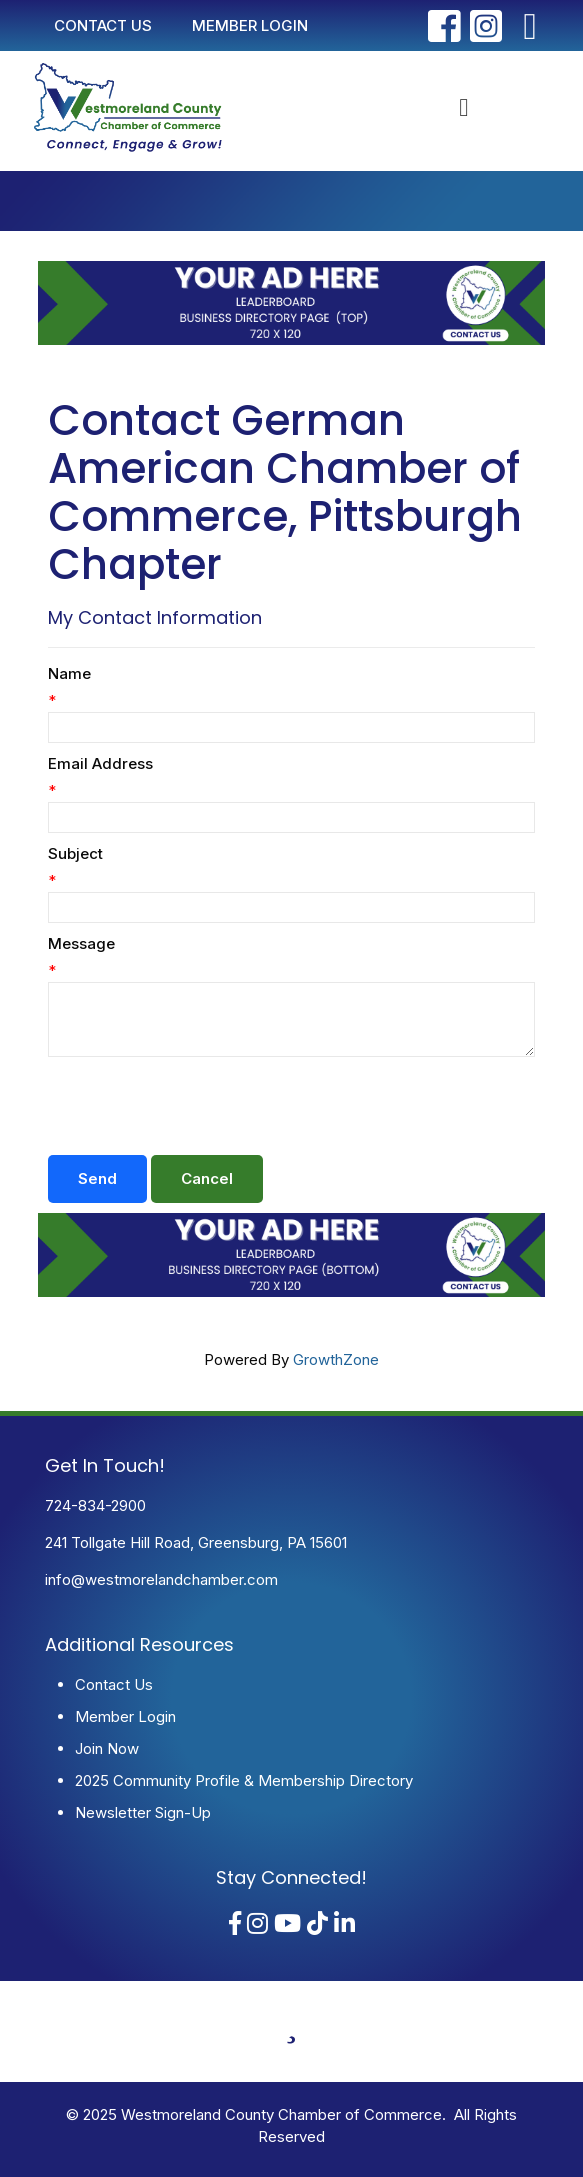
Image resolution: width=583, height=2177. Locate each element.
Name (69, 673)
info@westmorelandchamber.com (161, 1579)
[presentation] (200, 1106)
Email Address (100, 763)
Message (81, 943)
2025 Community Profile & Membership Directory (244, 1780)
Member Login (125, 1716)
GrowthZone (336, 1359)
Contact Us (114, 1684)
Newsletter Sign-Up (143, 1812)
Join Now (107, 1748)
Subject (75, 853)
